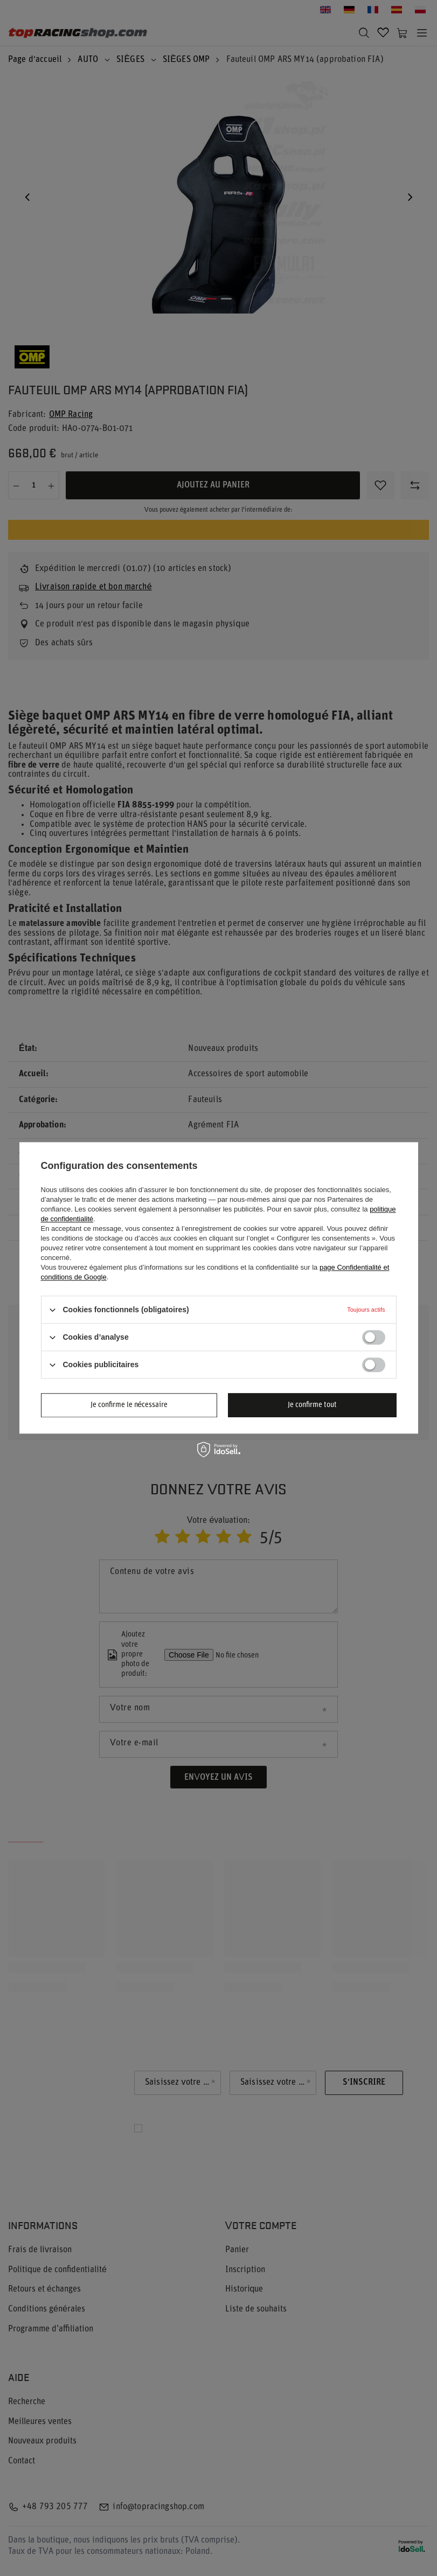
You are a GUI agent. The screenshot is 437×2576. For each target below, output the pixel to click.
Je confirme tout (312, 1405)
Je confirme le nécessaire (129, 1405)
